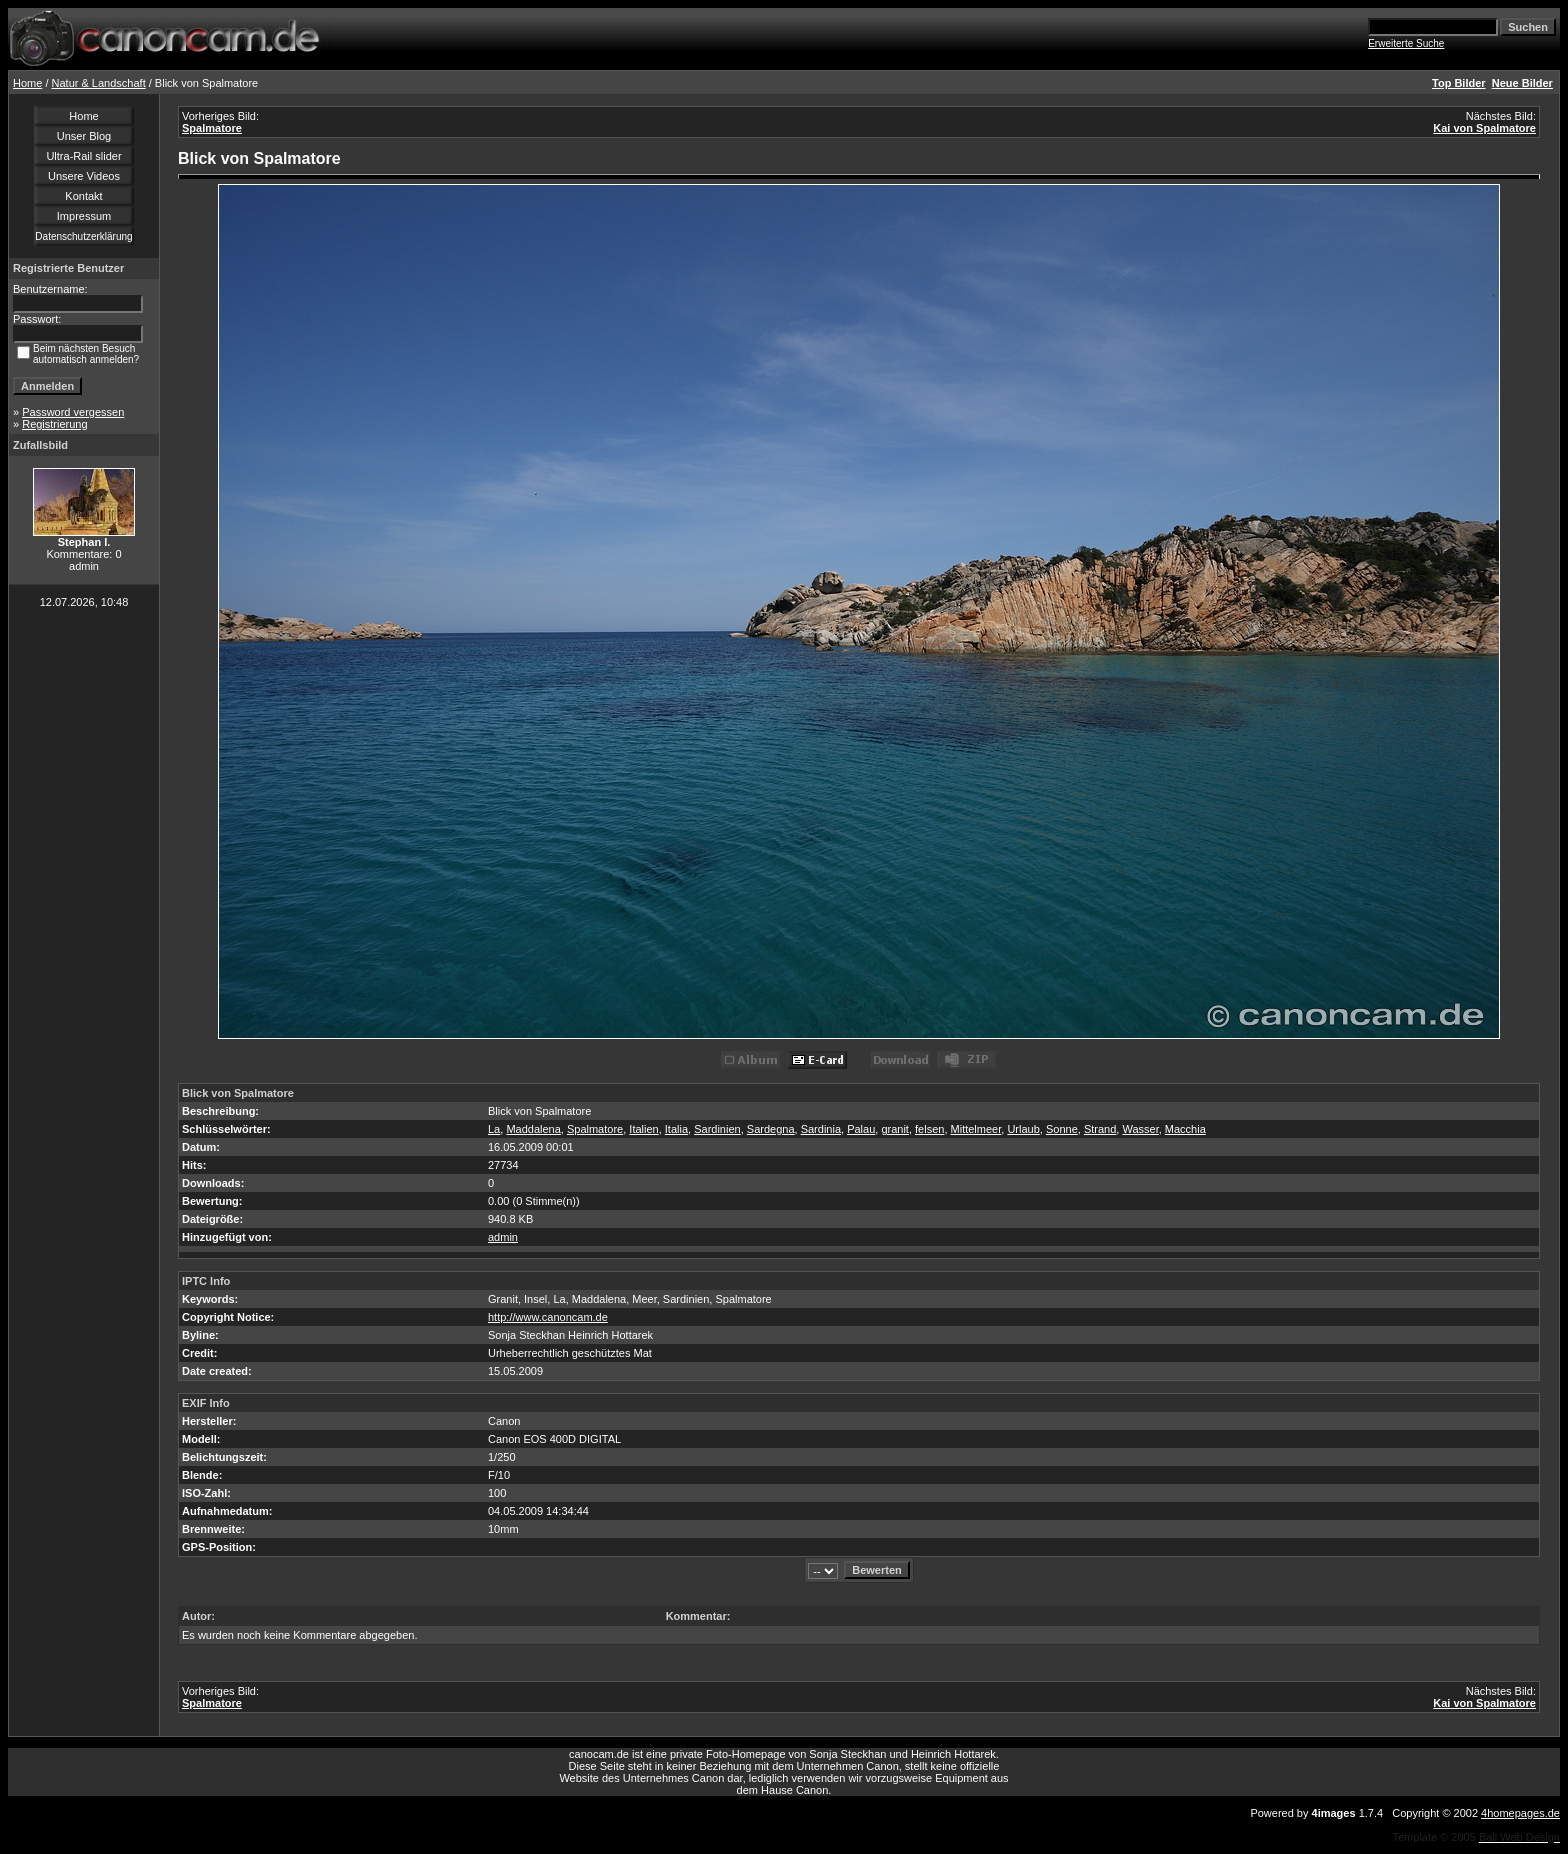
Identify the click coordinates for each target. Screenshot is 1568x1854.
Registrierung (54, 424)
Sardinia (821, 1129)
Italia (676, 1129)
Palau (861, 1129)
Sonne (1062, 1129)
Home (27, 83)
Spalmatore (212, 128)
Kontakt (83, 196)
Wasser (1140, 1129)
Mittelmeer (976, 1129)
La (494, 1129)
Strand (1100, 1129)
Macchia (1185, 1129)
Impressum (84, 216)
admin (503, 1237)
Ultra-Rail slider (83, 156)
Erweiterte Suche (1406, 43)
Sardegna (771, 1129)
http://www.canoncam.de (548, 1317)
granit (895, 1129)
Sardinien (717, 1129)
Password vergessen (73, 412)
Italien (643, 1129)
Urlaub (1023, 1129)
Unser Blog (84, 136)
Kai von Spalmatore (1484, 128)
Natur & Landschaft (99, 83)
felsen (929, 1129)
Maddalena (533, 1129)
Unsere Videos (84, 176)
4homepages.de (1520, 1813)
